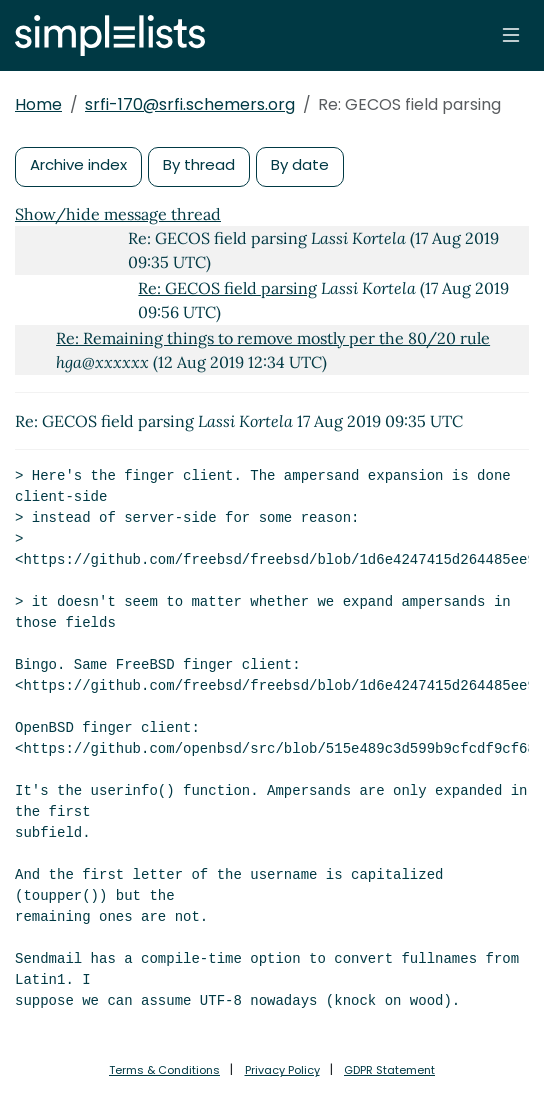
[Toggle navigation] (511, 35)
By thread (199, 164)
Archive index (78, 164)
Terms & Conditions (164, 1070)
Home (38, 104)
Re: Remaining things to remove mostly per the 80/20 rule (273, 338)
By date (300, 164)
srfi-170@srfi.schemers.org (190, 104)
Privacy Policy (282, 1070)
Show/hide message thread (118, 214)
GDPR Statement (389, 1070)
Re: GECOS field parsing (227, 288)
